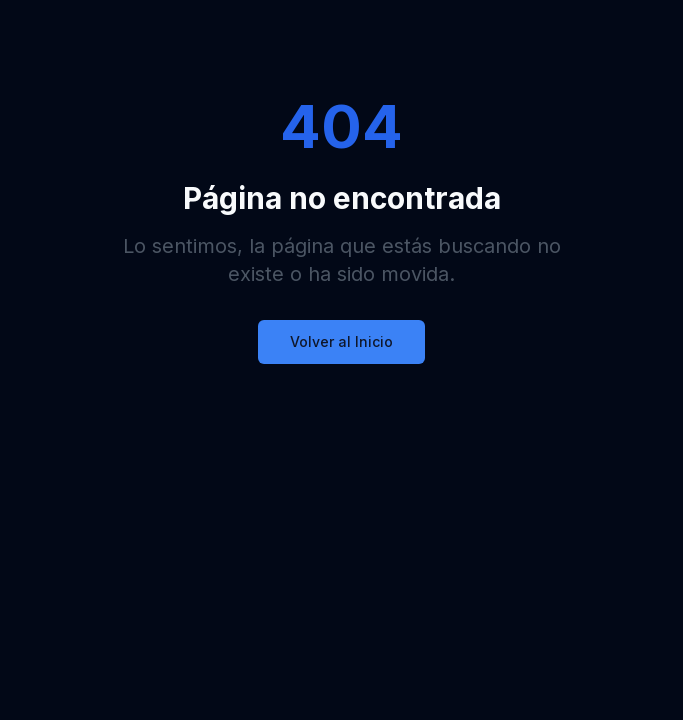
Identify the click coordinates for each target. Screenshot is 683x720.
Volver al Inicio (341, 341)
